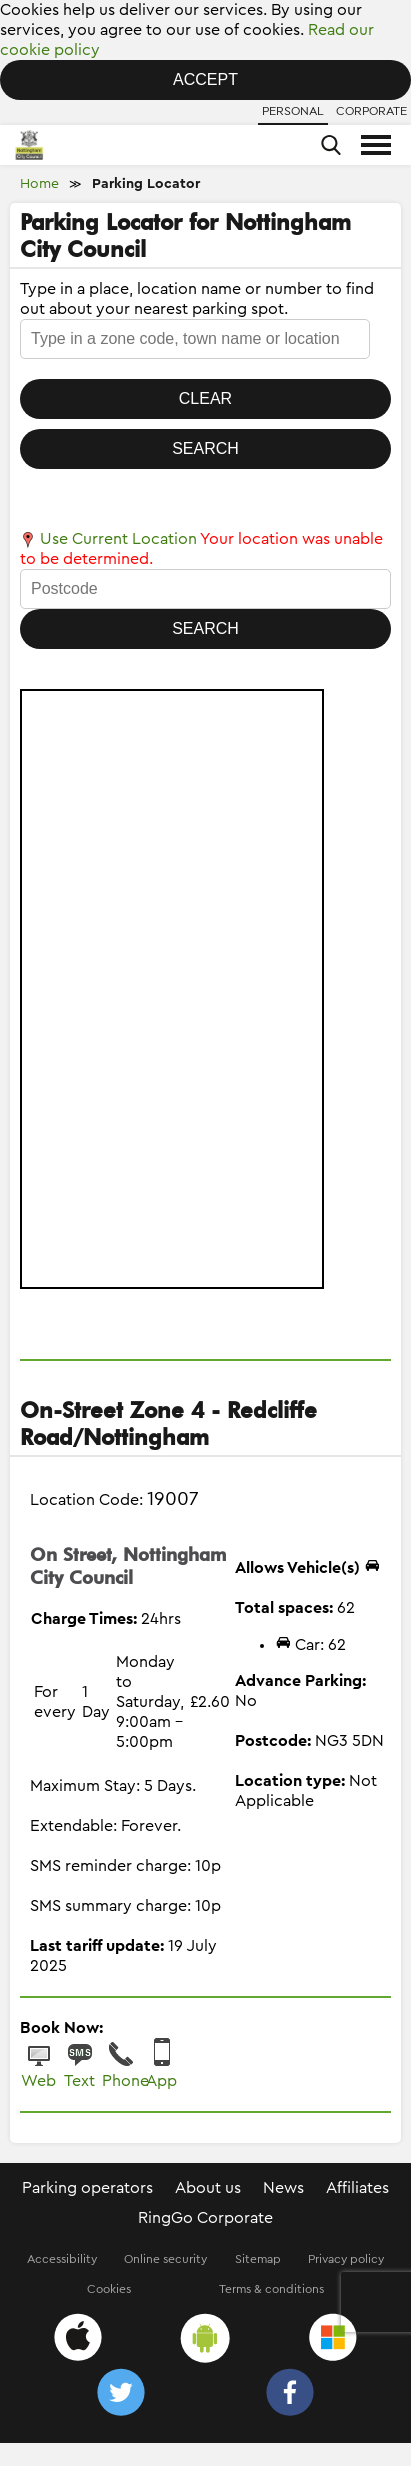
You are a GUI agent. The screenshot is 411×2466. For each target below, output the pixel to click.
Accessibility (62, 2259)
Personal (293, 111)
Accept (205, 79)
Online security (165, 2259)
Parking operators (87, 2188)
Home (39, 184)
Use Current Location (108, 539)
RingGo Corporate (205, 2218)
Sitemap (258, 2259)
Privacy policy (346, 2259)
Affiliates (357, 2188)
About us (208, 2188)
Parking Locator (146, 184)
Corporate (371, 111)
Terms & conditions (271, 2289)
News (283, 2188)
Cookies (109, 2289)
